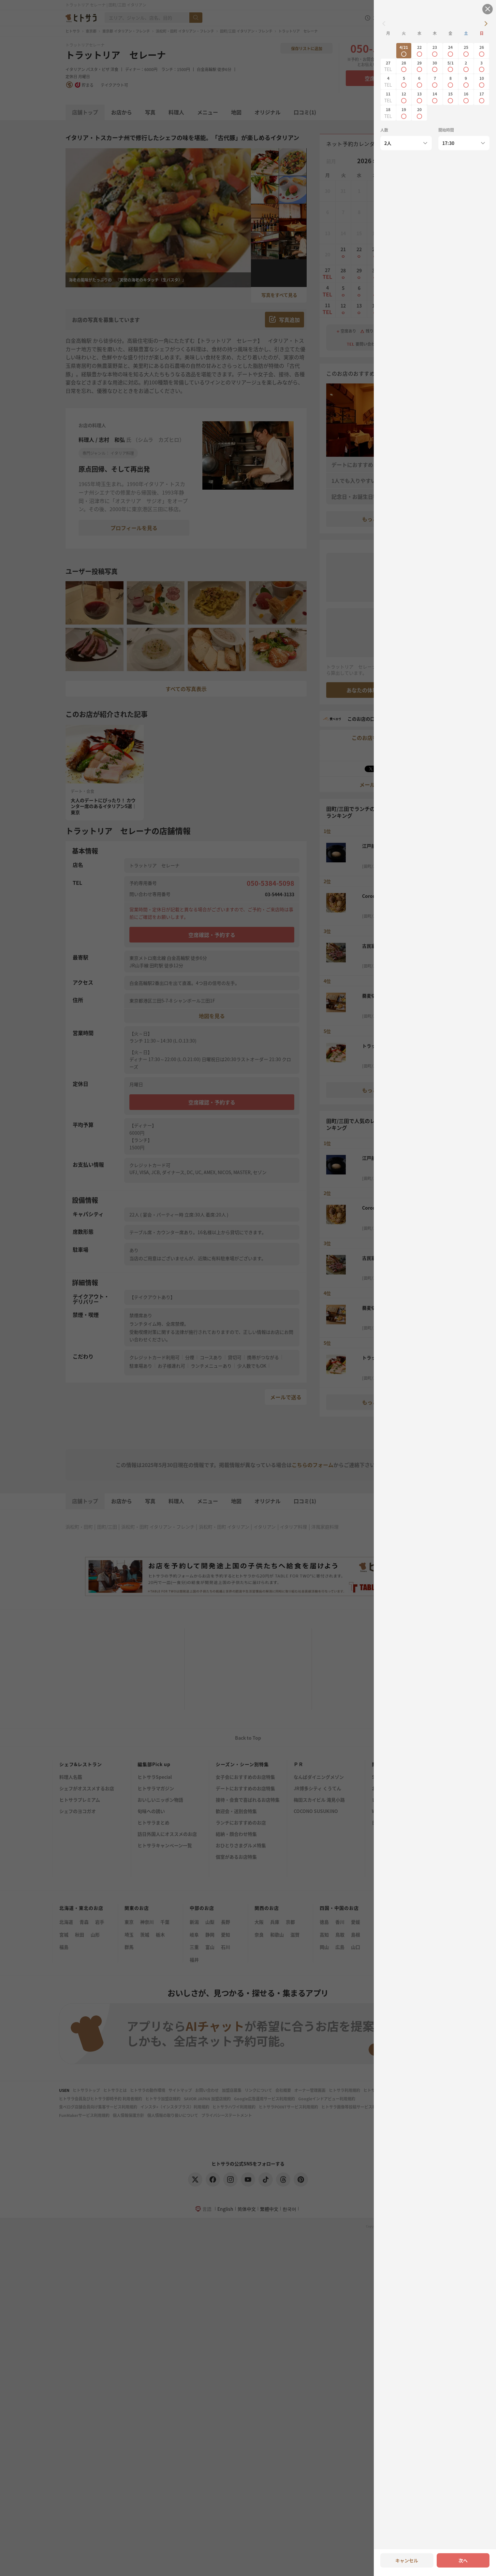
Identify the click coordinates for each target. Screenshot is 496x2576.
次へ (463, 2560)
